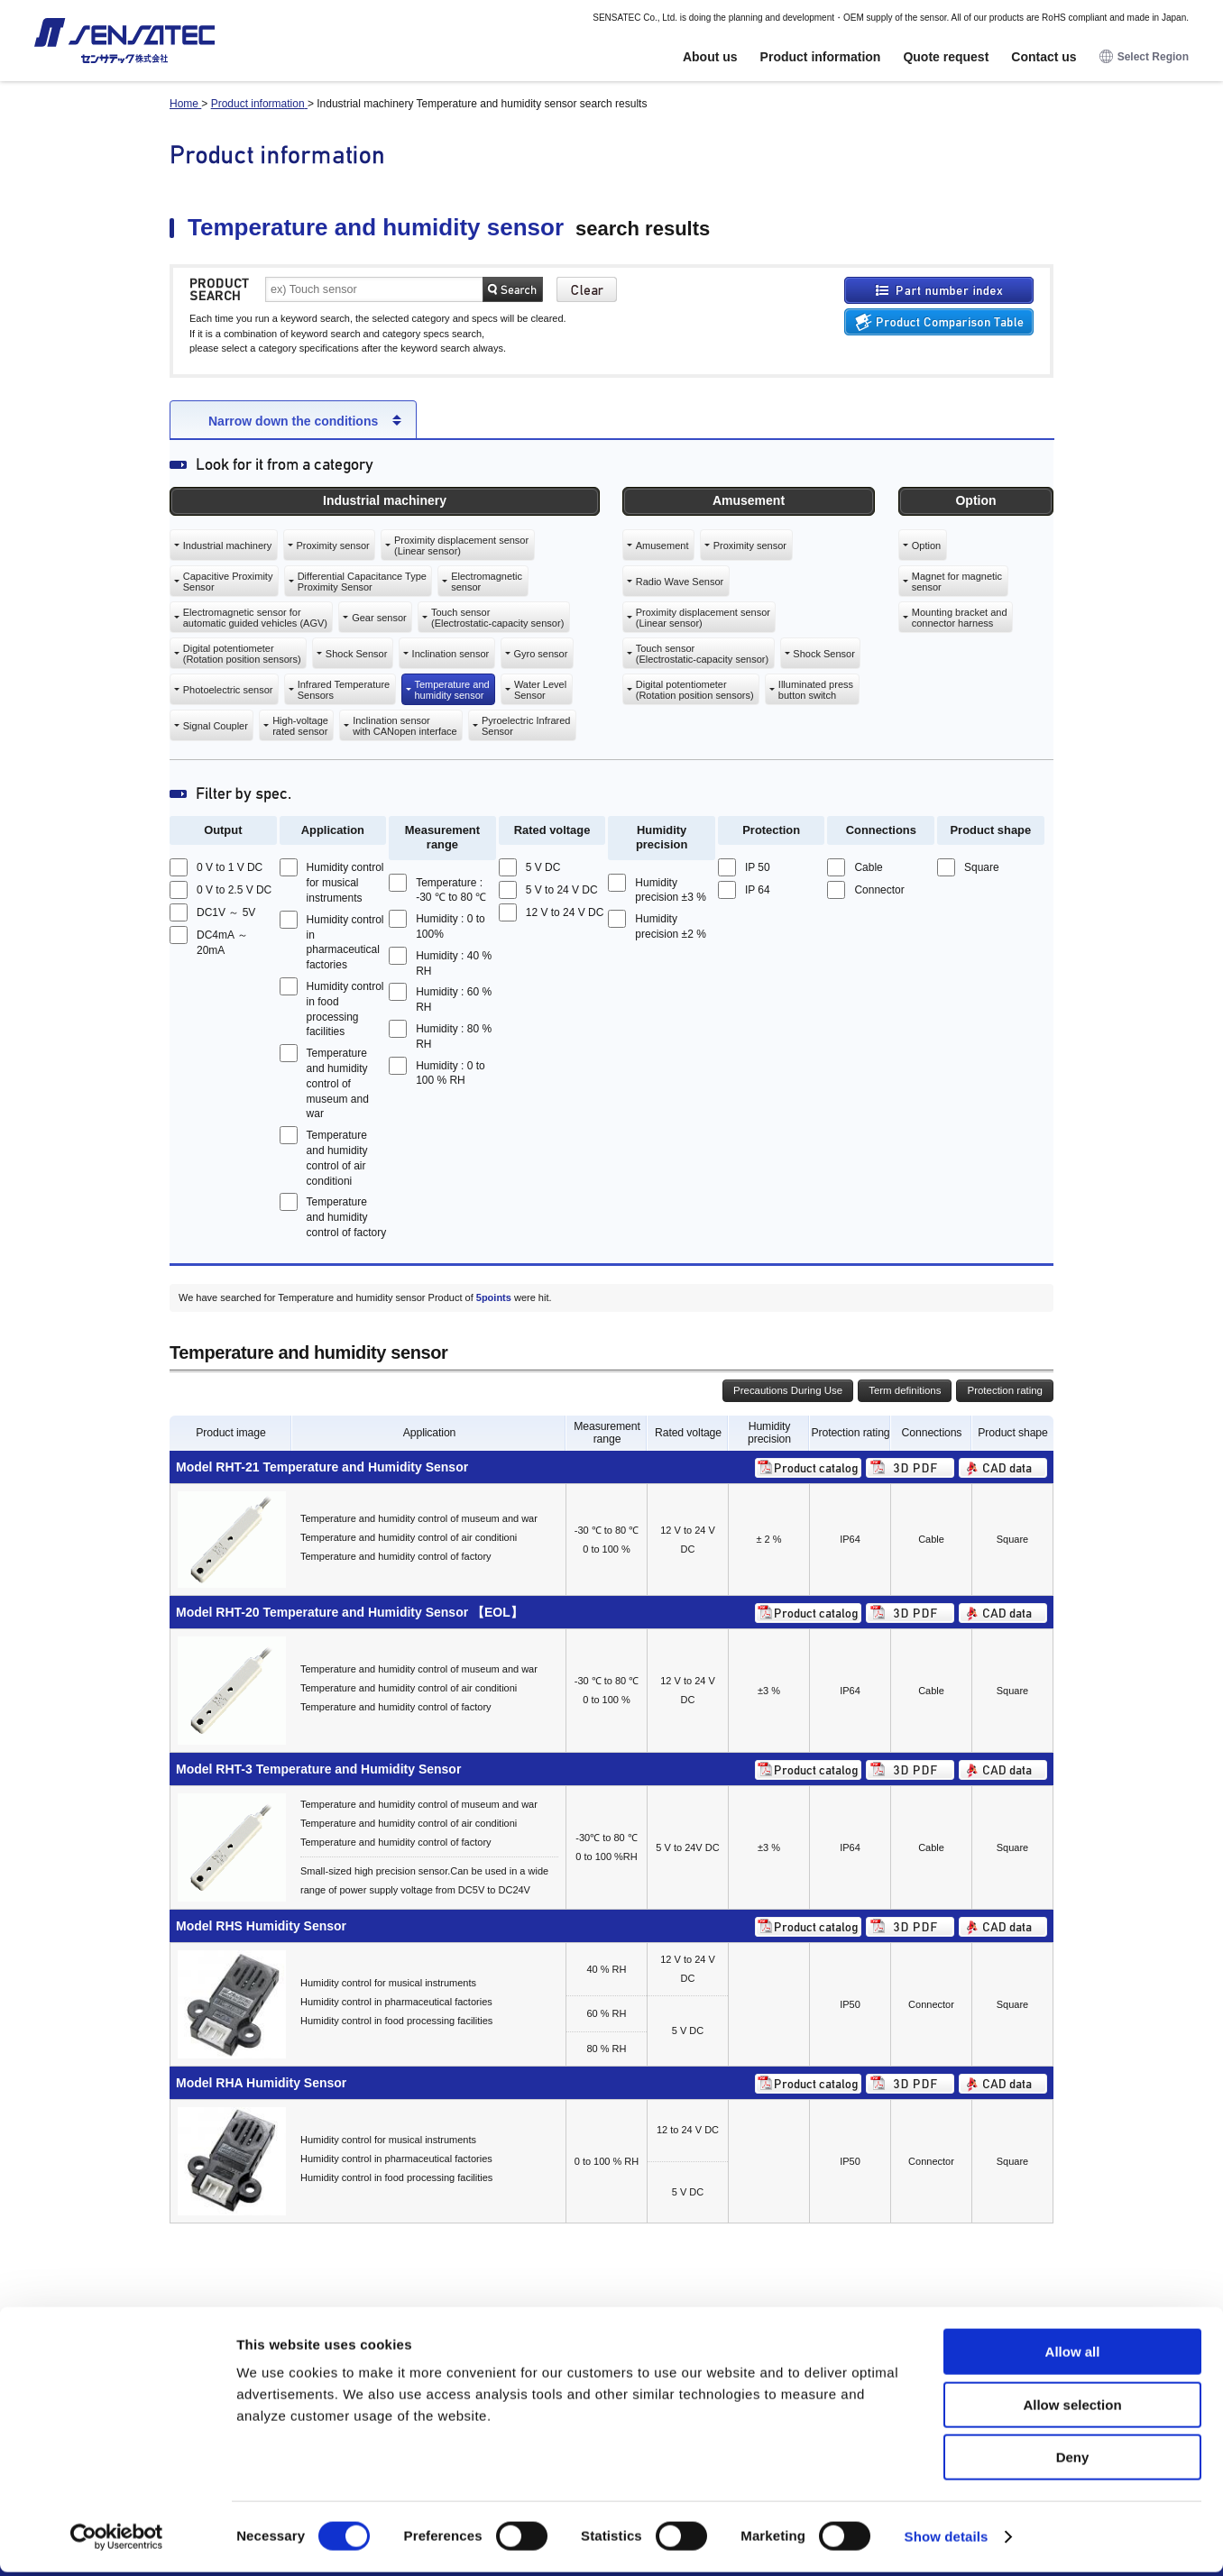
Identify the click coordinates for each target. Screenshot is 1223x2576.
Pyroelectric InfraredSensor (526, 726)
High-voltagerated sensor (300, 726)
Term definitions (905, 1390)
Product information (820, 57)
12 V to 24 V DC (565, 912)
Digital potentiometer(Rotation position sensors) (242, 654)
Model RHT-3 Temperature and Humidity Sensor (318, 1769)
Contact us (1043, 57)
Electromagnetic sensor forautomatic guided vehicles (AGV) (255, 617)
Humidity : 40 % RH (454, 963)
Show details (947, 2540)
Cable (868, 867)
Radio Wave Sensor (679, 581)
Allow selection (1072, 2408)
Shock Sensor (356, 653)
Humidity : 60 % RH (454, 999)
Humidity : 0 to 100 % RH (450, 1073)
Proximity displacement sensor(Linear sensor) (461, 545)
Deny (1073, 2461)
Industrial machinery (227, 545)
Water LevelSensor (540, 690)
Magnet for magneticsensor (957, 581)
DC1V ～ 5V (226, 912)
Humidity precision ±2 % (670, 926)
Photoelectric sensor (228, 689)
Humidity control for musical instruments (345, 882)
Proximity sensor (332, 545)
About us (710, 57)
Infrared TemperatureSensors (344, 690)
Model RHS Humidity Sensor (261, 1926)
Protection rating (1005, 1390)
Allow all (1072, 2355)
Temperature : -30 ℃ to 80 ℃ (451, 890)
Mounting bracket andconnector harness (959, 617)
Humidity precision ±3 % (670, 890)
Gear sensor (379, 617)
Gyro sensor (540, 653)
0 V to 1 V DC (229, 867)
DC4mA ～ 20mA (222, 943)
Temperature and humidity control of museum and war (338, 1083)
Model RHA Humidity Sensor (261, 2083)
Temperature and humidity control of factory (347, 1217)
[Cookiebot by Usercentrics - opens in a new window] (117, 2540)
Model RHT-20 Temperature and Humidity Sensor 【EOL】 (349, 1612)
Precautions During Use (787, 1390)
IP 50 (757, 867)
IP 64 (757, 890)
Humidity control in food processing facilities (345, 1009)
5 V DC (543, 867)
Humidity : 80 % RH (454, 1036)
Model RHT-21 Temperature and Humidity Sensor (322, 1467)
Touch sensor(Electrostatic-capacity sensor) (497, 617)
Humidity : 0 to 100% (450, 926)
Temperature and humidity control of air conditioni (337, 1158)
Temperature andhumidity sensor (451, 690)
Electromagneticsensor (486, 581)
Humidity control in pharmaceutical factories (345, 942)
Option (926, 545)
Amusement (662, 545)
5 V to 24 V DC (562, 890)
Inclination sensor (451, 653)
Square (981, 867)
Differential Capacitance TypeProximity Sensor (362, 581)
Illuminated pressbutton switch (815, 690)
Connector (879, 890)
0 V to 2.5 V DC (234, 890)
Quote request (946, 57)
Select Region (1144, 57)
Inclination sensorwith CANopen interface (405, 726)
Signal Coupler (215, 725)
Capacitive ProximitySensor (228, 581)
